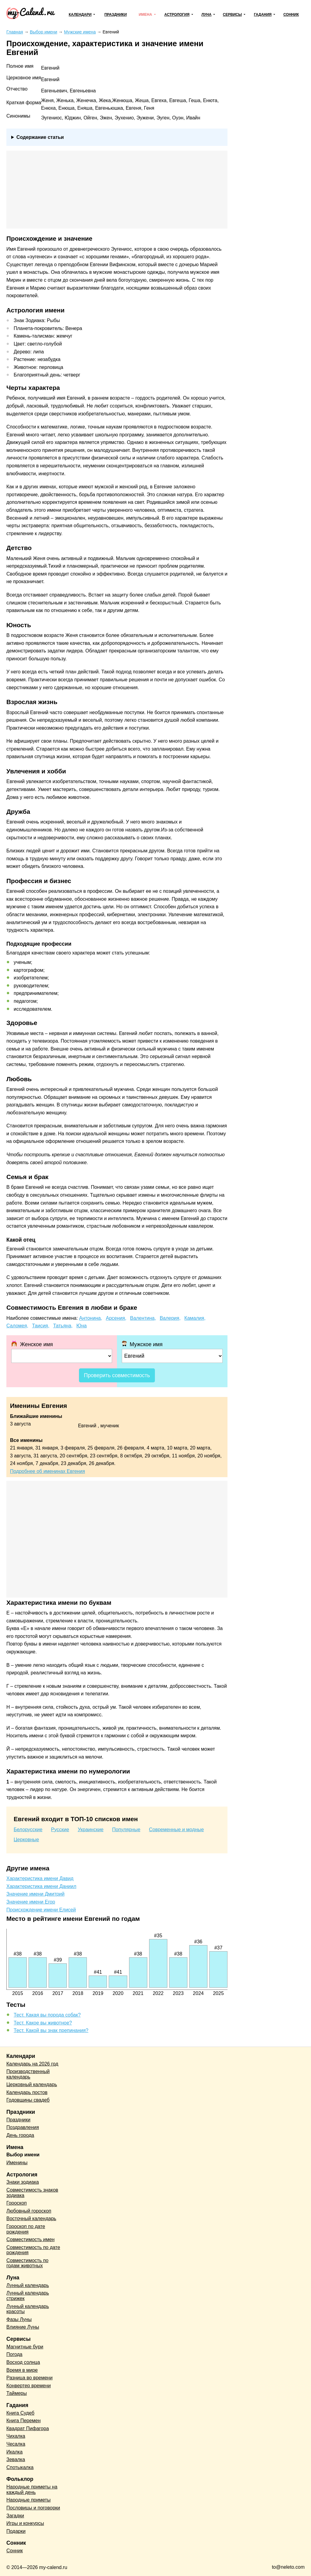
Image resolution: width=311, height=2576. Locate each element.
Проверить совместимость (117, 1375)
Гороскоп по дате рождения (25, 2229)
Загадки (15, 2515)
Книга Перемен (23, 2420)
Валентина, (143, 1318)
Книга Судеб (20, 2413)
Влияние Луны (22, 2327)
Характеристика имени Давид (39, 1878)
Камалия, (195, 1318)
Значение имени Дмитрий (35, 1894)
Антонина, (90, 1318)
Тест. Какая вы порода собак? (47, 2014)
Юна (81, 1325)
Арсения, (116, 1318)
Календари (80, 14)
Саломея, (17, 1325)
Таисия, (41, 1325)
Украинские (91, 1829)
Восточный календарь (31, 2218)
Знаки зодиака (22, 2182)
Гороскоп (16, 2203)
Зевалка (15, 2459)
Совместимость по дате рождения (33, 2250)
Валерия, (170, 1318)
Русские (60, 1829)
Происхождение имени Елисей (41, 1909)
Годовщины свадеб (28, 2100)
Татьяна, (63, 1325)
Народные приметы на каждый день (31, 2489)
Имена (145, 14)
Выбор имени (22, 2154)
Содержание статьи (40, 137)
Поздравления (22, 2127)
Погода (14, 2354)
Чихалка (15, 2436)
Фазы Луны (19, 2319)
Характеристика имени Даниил (41, 1886)
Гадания (263, 14)
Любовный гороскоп (28, 2210)
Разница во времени (29, 2377)
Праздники (115, 14)
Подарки (16, 2531)
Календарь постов (26, 2092)
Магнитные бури (24, 2346)
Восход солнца (23, 2362)
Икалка (14, 2451)
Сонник (291, 14)
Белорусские (28, 1829)
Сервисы (232, 14)
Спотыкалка (19, 2467)
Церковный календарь (31, 2084)
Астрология (177, 14)
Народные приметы (28, 2499)
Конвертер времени (28, 2385)
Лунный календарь (27, 2285)
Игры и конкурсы (25, 2523)
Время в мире (22, 2370)
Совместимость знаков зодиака (32, 2192)
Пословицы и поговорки (33, 2507)
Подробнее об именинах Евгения (47, 1471)
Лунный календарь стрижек (27, 2295)
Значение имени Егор (30, 1901)
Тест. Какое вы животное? (43, 2022)
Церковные (26, 1839)
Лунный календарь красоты (27, 2309)
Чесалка (15, 2444)
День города (20, 2135)
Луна (206, 14)
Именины (17, 2162)
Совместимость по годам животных (27, 2263)
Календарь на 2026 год (32, 2063)
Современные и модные (176, 1829)
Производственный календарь (28, 2074)
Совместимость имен (30, 2239)
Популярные (126, 1829)
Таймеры (16, 2393)
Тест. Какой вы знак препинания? (51, 2030)
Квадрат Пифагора (27, 2428)
